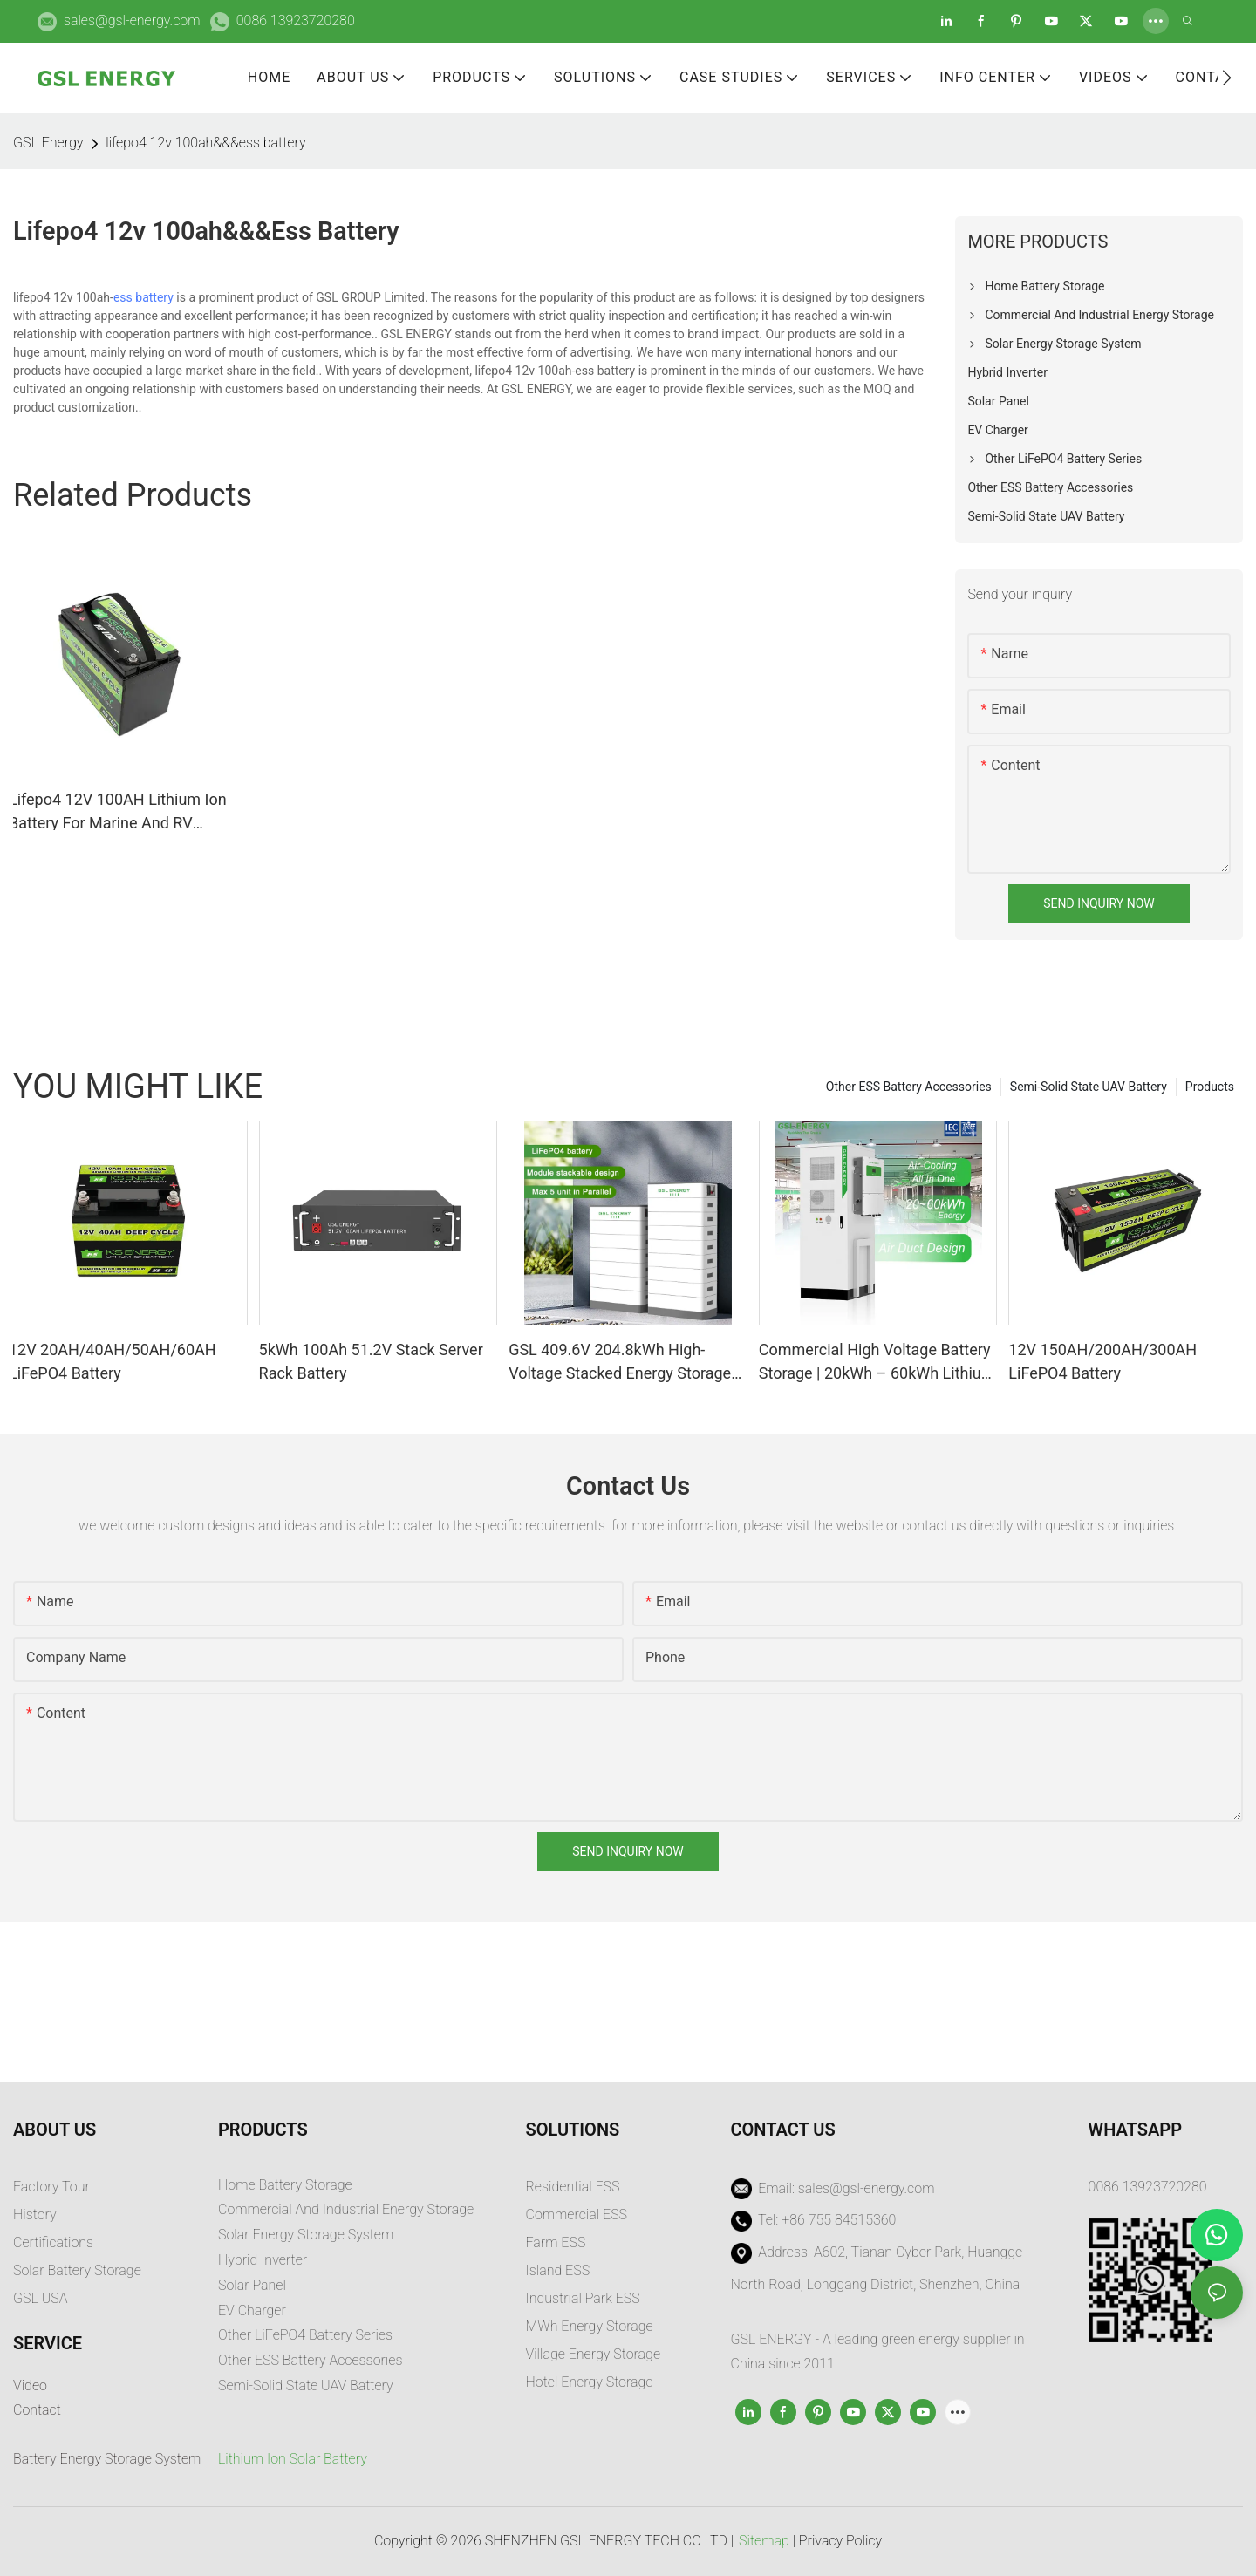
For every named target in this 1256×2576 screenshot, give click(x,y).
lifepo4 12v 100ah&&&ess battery (205, 142)
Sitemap (764, 2540)
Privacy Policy (840, 2540)
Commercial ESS (577, 2214)
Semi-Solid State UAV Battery (1088, 1087)
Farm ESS (556, 2242)
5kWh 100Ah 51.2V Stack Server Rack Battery (371, 1361)
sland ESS (559, 2270)
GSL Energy (48, 142)
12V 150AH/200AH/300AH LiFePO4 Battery (1102, 1361)
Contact (37, 2410)
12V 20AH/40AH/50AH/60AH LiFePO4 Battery (112, 1361)
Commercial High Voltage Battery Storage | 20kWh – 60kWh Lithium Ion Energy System (877, 1362)
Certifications (53, 2242)
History (35, 2214)
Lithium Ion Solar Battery (292, 2458)
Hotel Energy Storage (589, 2382)
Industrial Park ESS (583, 2298)
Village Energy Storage (593, 2354)
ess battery (143, 297)
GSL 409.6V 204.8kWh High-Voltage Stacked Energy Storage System (620, 1362)
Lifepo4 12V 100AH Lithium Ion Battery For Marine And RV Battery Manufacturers (118, 812)
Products (1209, 1087)
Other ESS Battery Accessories (909, 1087)
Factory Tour (51, 2186)
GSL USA (42, 2298)
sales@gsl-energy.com (132, 20)
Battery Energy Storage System (107, 2458)
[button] (1227, 77)
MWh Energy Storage (589, 2326)
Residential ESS (573, 2186)
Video (30, 2385)
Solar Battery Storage (77, 2270)
